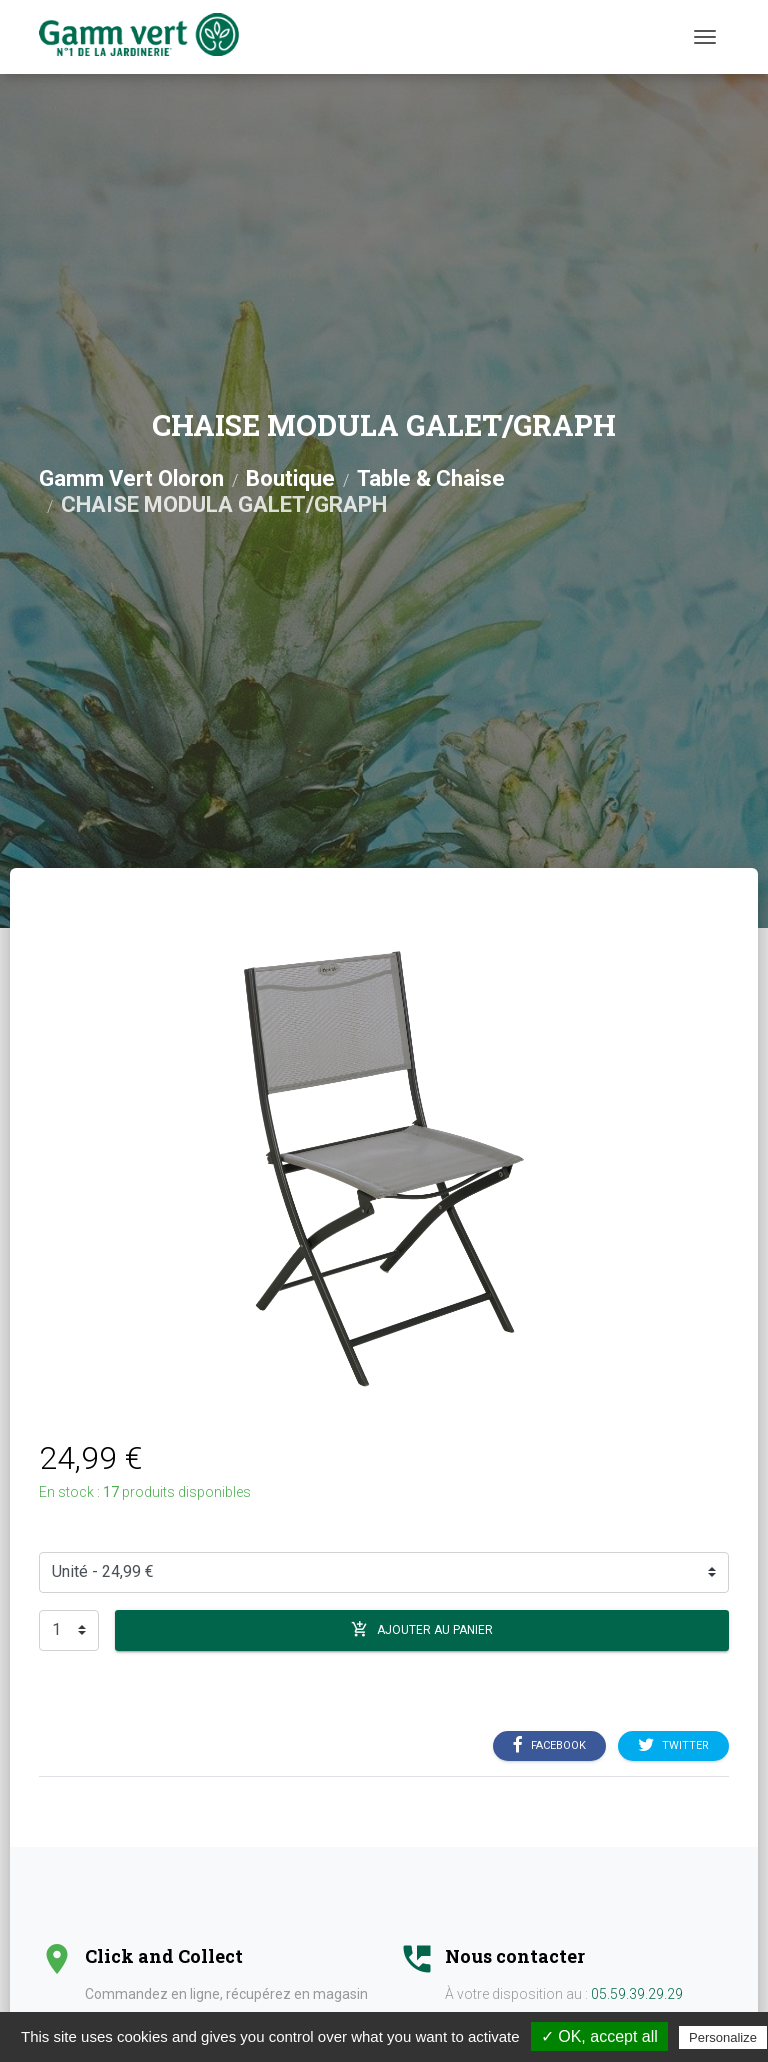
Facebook (549, 1746)
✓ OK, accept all (599, 2036)
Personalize (723, 2037)
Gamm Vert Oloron (131, 478)
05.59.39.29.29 (637, 1994)
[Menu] (705, 37)
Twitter (673, 1746)
